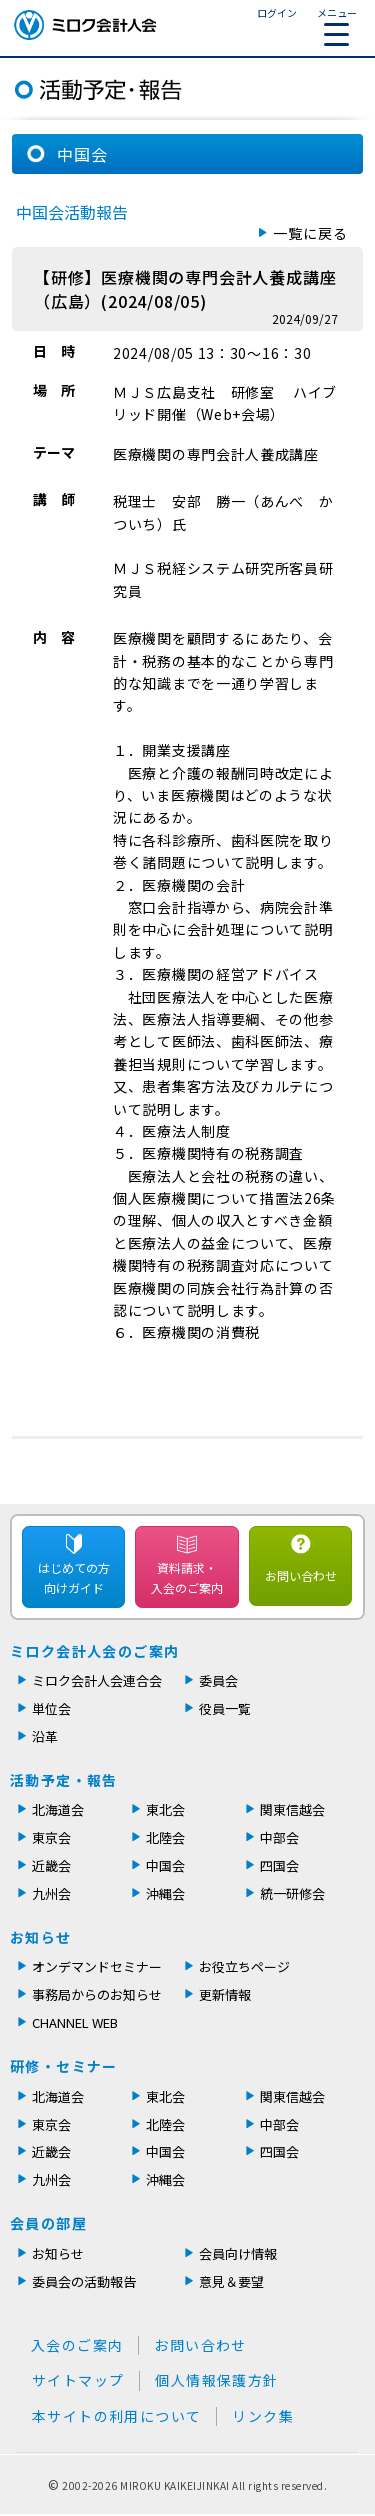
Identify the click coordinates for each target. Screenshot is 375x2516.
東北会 (165, 1809)
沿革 (45, 1736)
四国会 (279, 1865)
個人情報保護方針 (216, 2380)
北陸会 (165, 1837)
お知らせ (41, 1937)
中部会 (279, 1837)
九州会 (51, 1893)
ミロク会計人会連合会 (97, 1680)
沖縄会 (165, 1893)
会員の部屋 (48, 2223)
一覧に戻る (310, 233)
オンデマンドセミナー (97, 1966)
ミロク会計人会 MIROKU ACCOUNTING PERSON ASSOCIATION (85, 25)
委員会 (218, 1680)
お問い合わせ (301, 1575)
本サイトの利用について (116, 2416)
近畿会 (51, 1865)
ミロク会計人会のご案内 (94, 1651)
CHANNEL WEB (75, 2022)
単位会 (51, 1708)
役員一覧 (225, 1708)
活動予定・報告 (64, 1780)
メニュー (337, 25)
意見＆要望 (231, 2281)
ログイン (277, 12)
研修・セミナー (64, 2066)
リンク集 (263, 2416)
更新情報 (225, 1994)
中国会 (165, 1865)
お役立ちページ (244, 1966)
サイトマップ (78, 2380)
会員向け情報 (238, 2253)
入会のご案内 (77, 2345)
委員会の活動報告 (84, 2281)
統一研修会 (292, 1893)
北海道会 (58, 1809)
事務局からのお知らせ (97, 1994)
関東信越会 (292, 1809)
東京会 (51, 1837)
